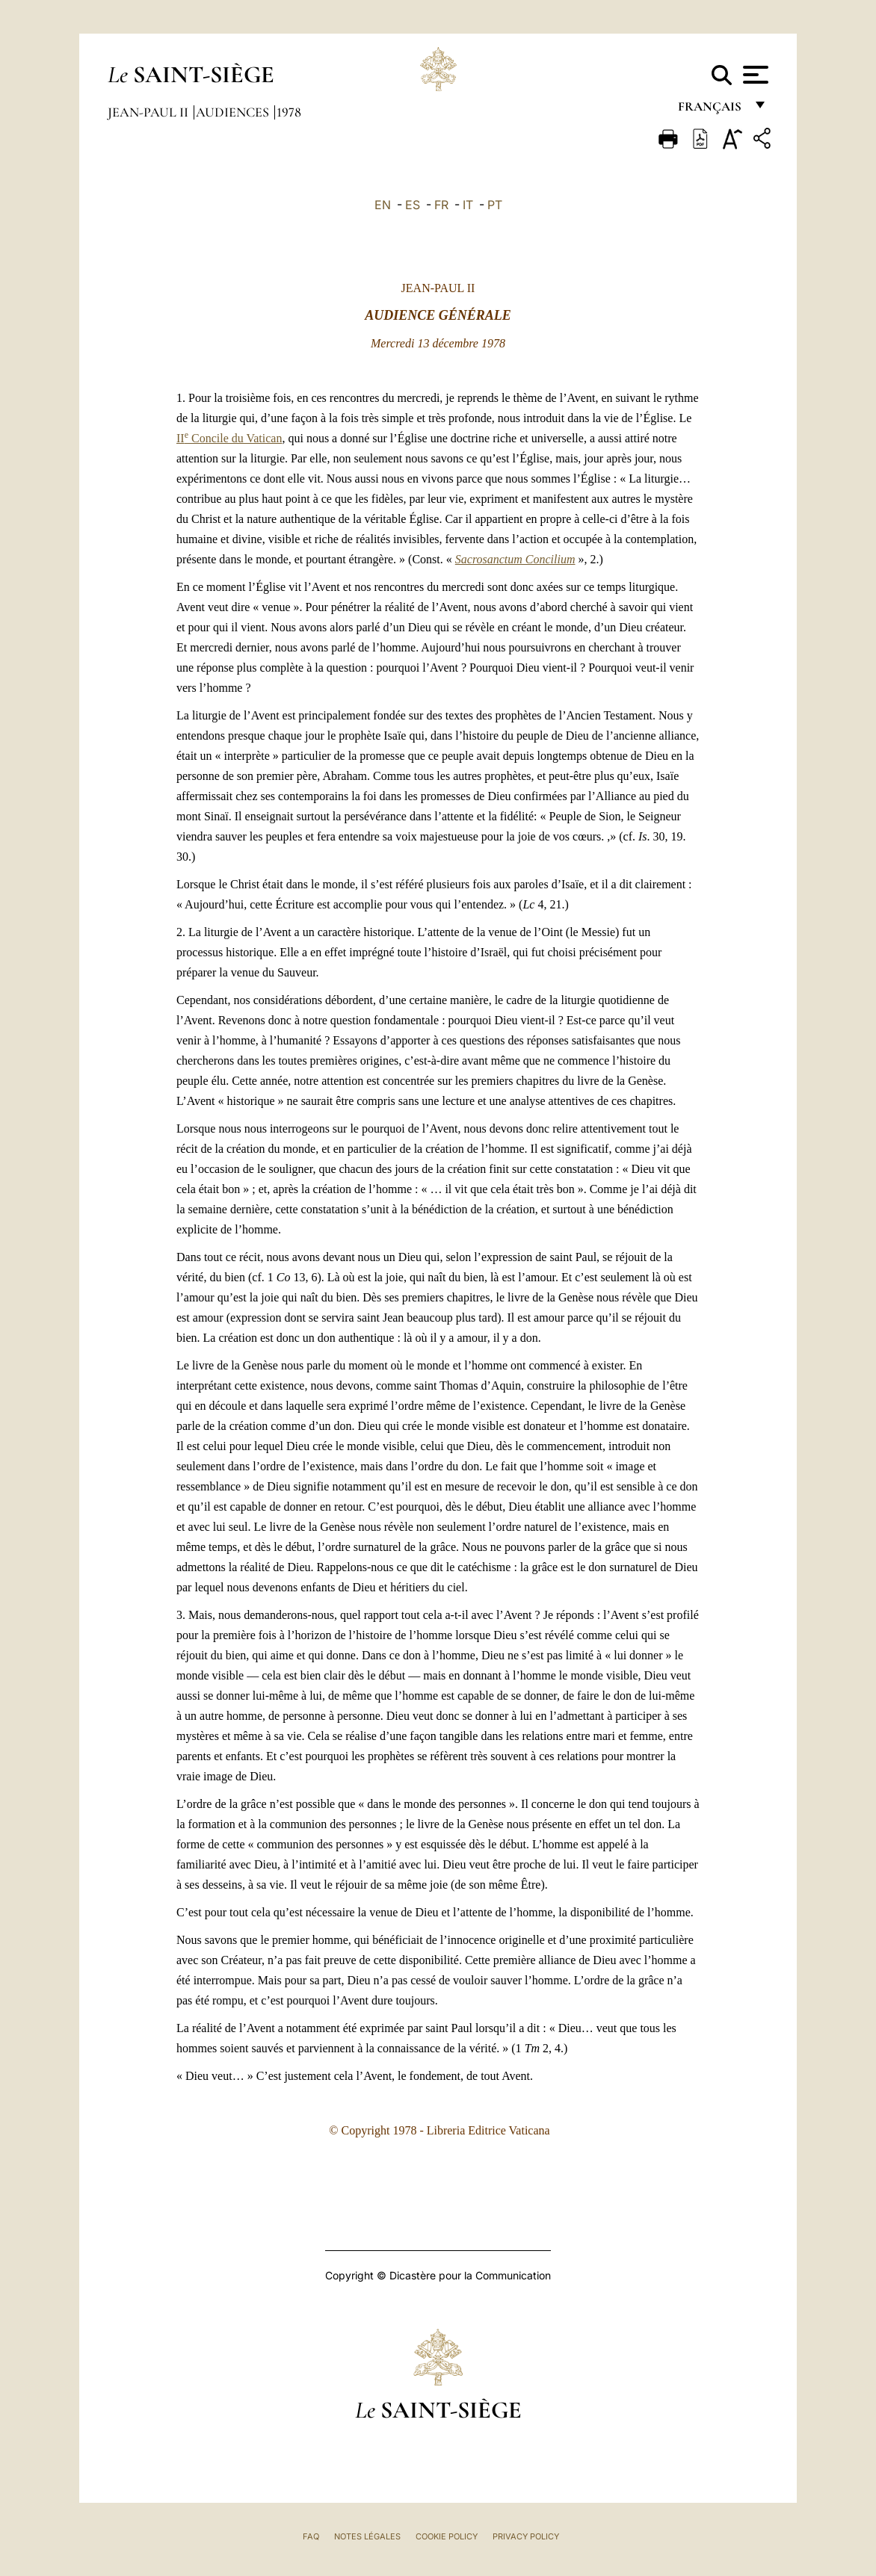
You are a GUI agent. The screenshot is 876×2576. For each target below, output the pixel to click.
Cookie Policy (447, 2536)
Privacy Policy (526, 2536)
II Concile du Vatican (229, 438)
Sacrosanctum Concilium (515, 559)
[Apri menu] (753, 74)
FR (441, 204)
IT (468, 204)
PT (494, 204)
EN (382, 204)
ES (412, 204)
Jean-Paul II (149, 112)
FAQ (311, 2536)
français (711, 110)
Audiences (234, 112)
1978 (289, 112)
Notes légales (367, 2536)
